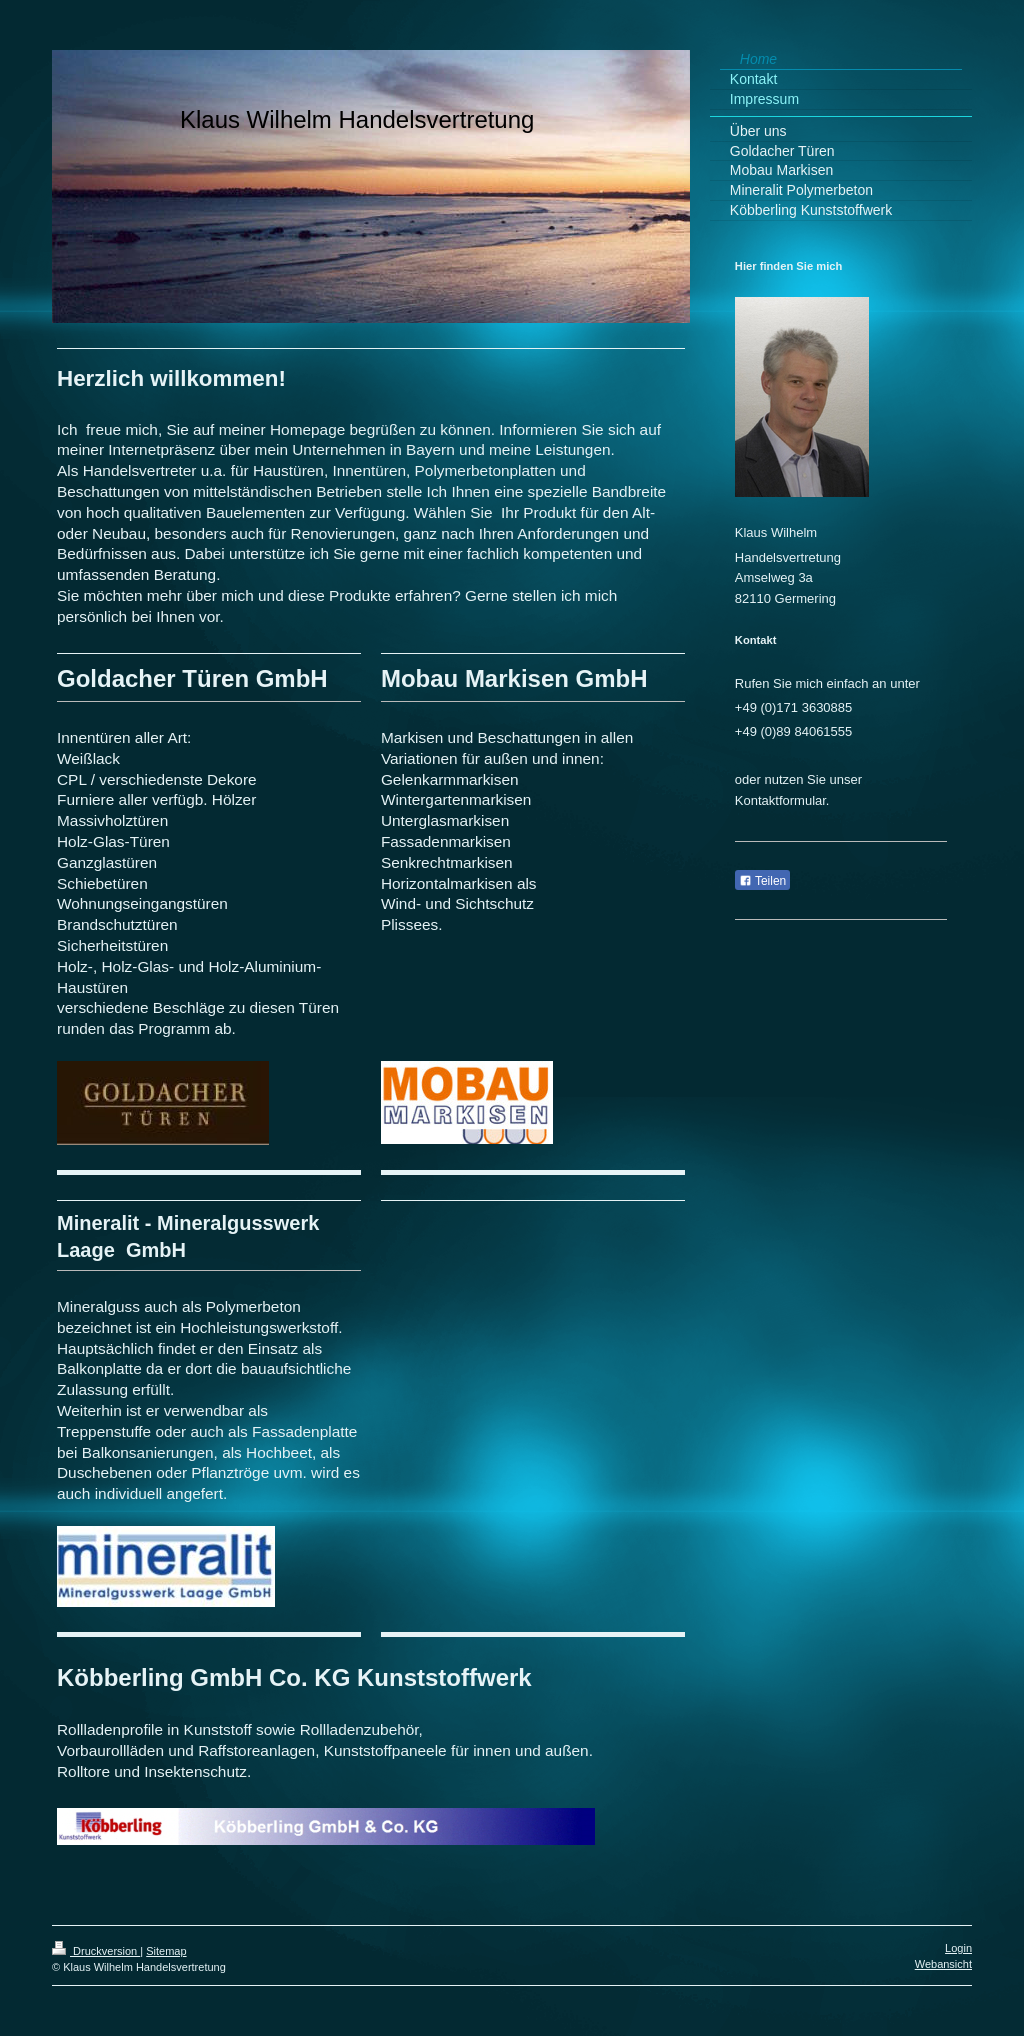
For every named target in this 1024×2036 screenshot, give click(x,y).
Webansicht (943, 1964)
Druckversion (96, 1951)
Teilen (762, 881)
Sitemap (166, 1951)
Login (958, 1948)
